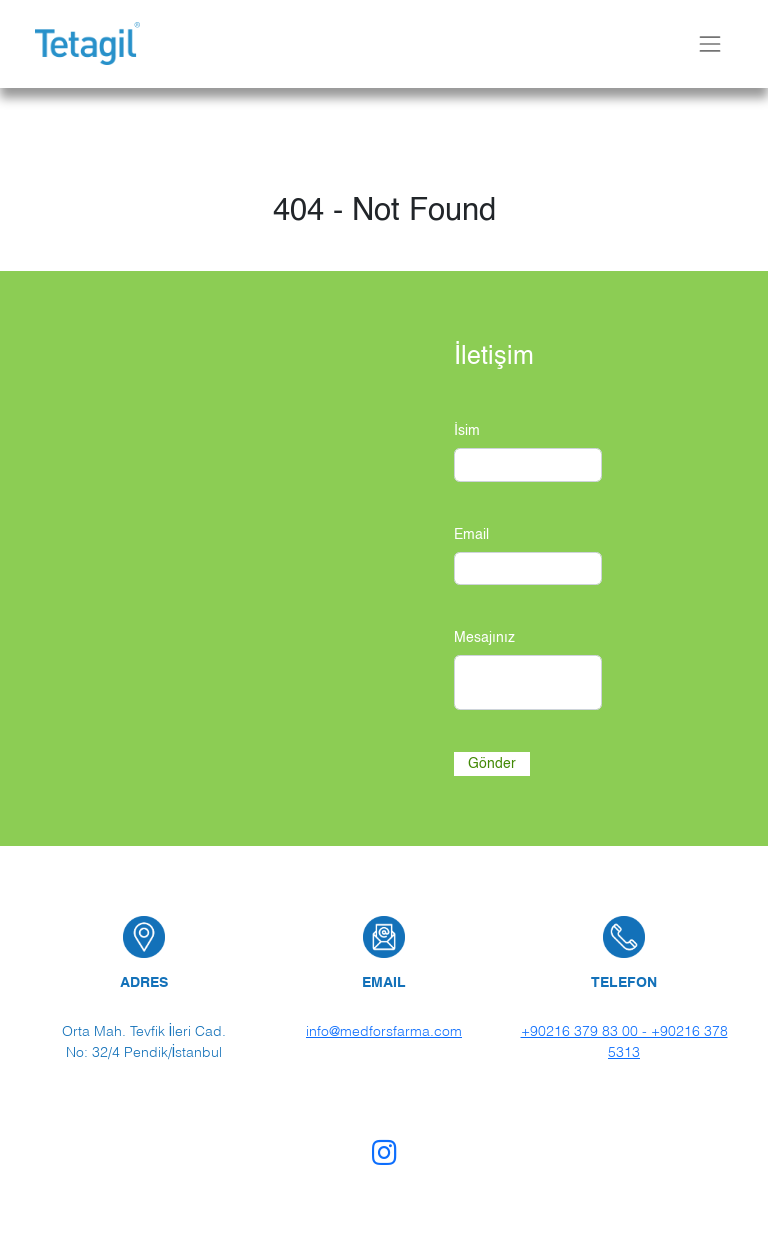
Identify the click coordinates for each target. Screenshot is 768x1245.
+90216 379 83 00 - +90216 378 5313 (624, 1041)
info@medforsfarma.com (384, 1031)
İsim (467, 430)
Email (471, 534)
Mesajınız (484, 637)
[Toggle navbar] (709, 43)
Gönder (492, 763)
